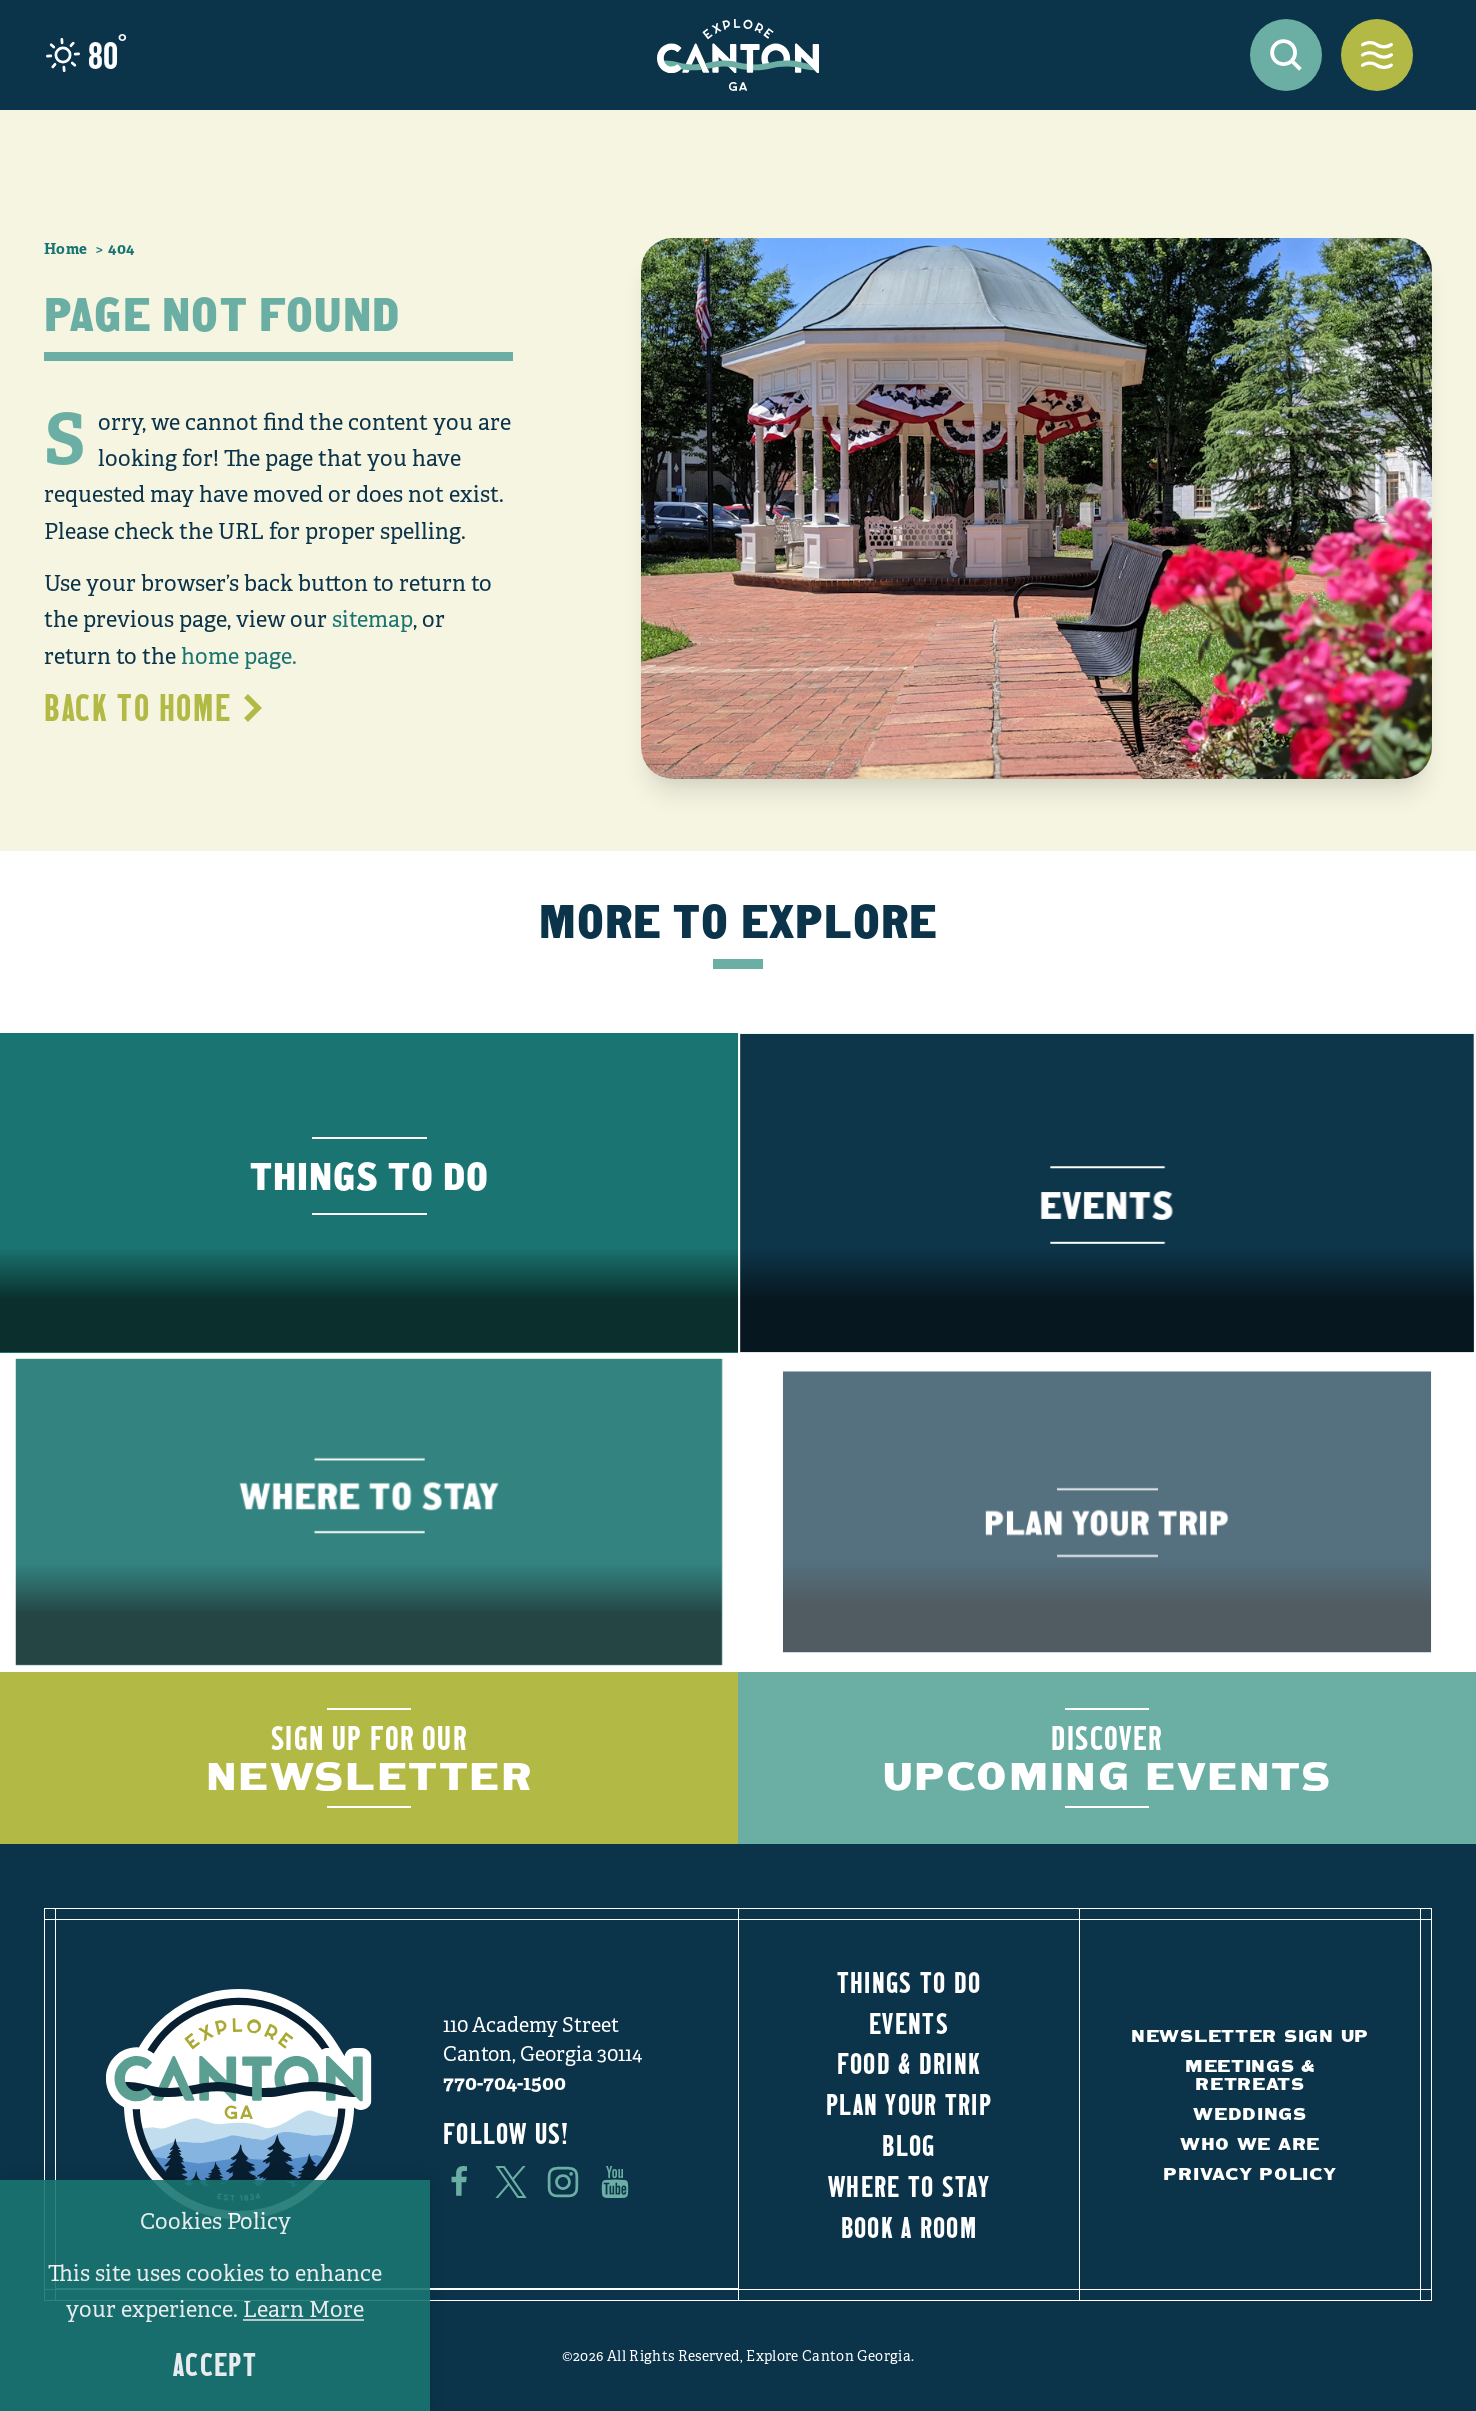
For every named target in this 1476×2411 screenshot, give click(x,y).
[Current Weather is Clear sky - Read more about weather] (86, 55)
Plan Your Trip (909, 2104)
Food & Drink (909, 2063)
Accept (215, 2364)
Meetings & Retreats (1250, 2074)
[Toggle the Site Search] (1286, 55)
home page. (239, 656)
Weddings (1250, 2113)
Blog (908, 2145)
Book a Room (909, 2227)
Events (909, 2023)
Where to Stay (909, 2186)
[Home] (738, 55)
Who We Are (1250, 2143)
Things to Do (909, 1982)
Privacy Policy (1249, 2173)
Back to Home (155, 707)
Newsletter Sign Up (1250, 2035)
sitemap (372, 619)
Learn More (303, 2309)
